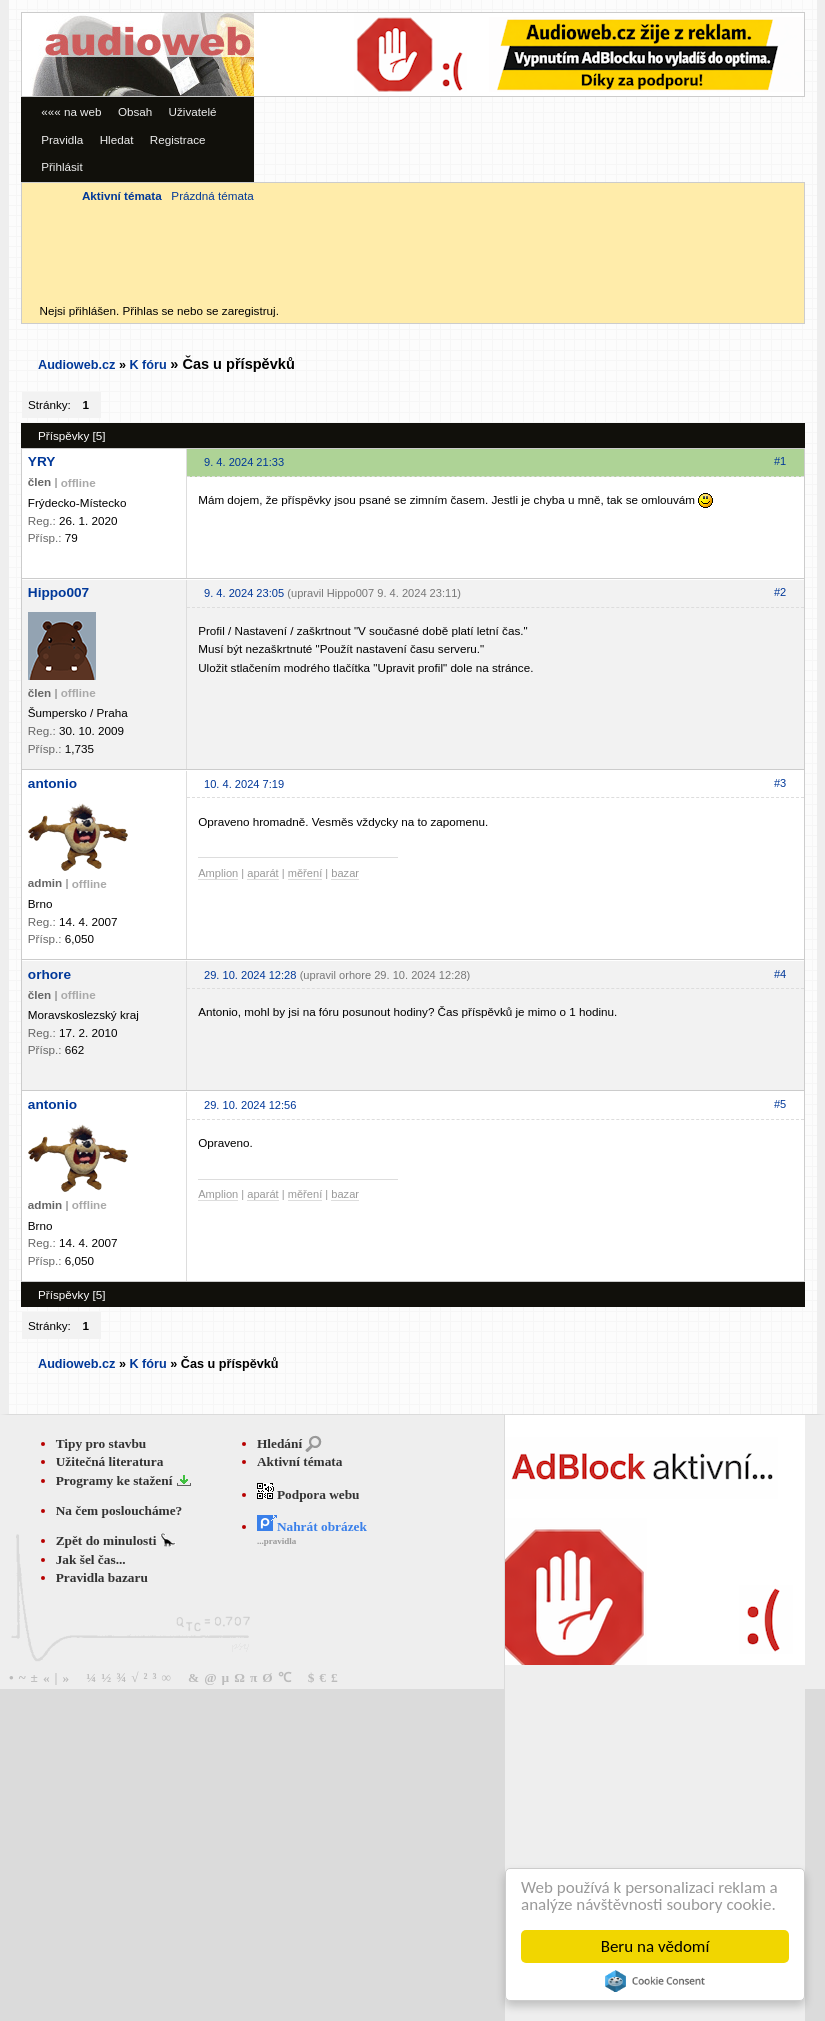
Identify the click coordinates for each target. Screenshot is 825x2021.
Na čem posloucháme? (119, 1510)
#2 (780, 592)
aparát (262, 873)
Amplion (218, 873)
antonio (52, 783)
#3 (780, 783)
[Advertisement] (448, 153)
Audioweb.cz (76, 365)
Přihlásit (62, 166)
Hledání (279, 1443)
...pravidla (276, 1541)
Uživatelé (193, 111)
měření (305, 873)
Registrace (178, 139)
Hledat (117, 139)
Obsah (135, 111)
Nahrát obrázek (312, 1526)
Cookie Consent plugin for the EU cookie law (655, 1981)
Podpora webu (308, 1494)
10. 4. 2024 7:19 (244, 784)
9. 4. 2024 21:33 (244, 462)
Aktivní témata (300, 1461)
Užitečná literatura (110, 1461)
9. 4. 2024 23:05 (244, 593)
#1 (780, 461)
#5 (780, 1104)
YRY (42, 461)
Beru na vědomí (655, 1946)
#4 (780, 974)
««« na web (71, 111)
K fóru (147, 365)
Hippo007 (58, 592)
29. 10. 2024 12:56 (250, 1105)
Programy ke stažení (116, 1480)
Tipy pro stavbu (101, 1443)
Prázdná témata (212, 195)
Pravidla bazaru (102, 1577)
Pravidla (62, 139)
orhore (49, 974)
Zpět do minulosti (108, 1540)
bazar (345, 873)
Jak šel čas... (91, 1559)
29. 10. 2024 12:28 (250, 975)
